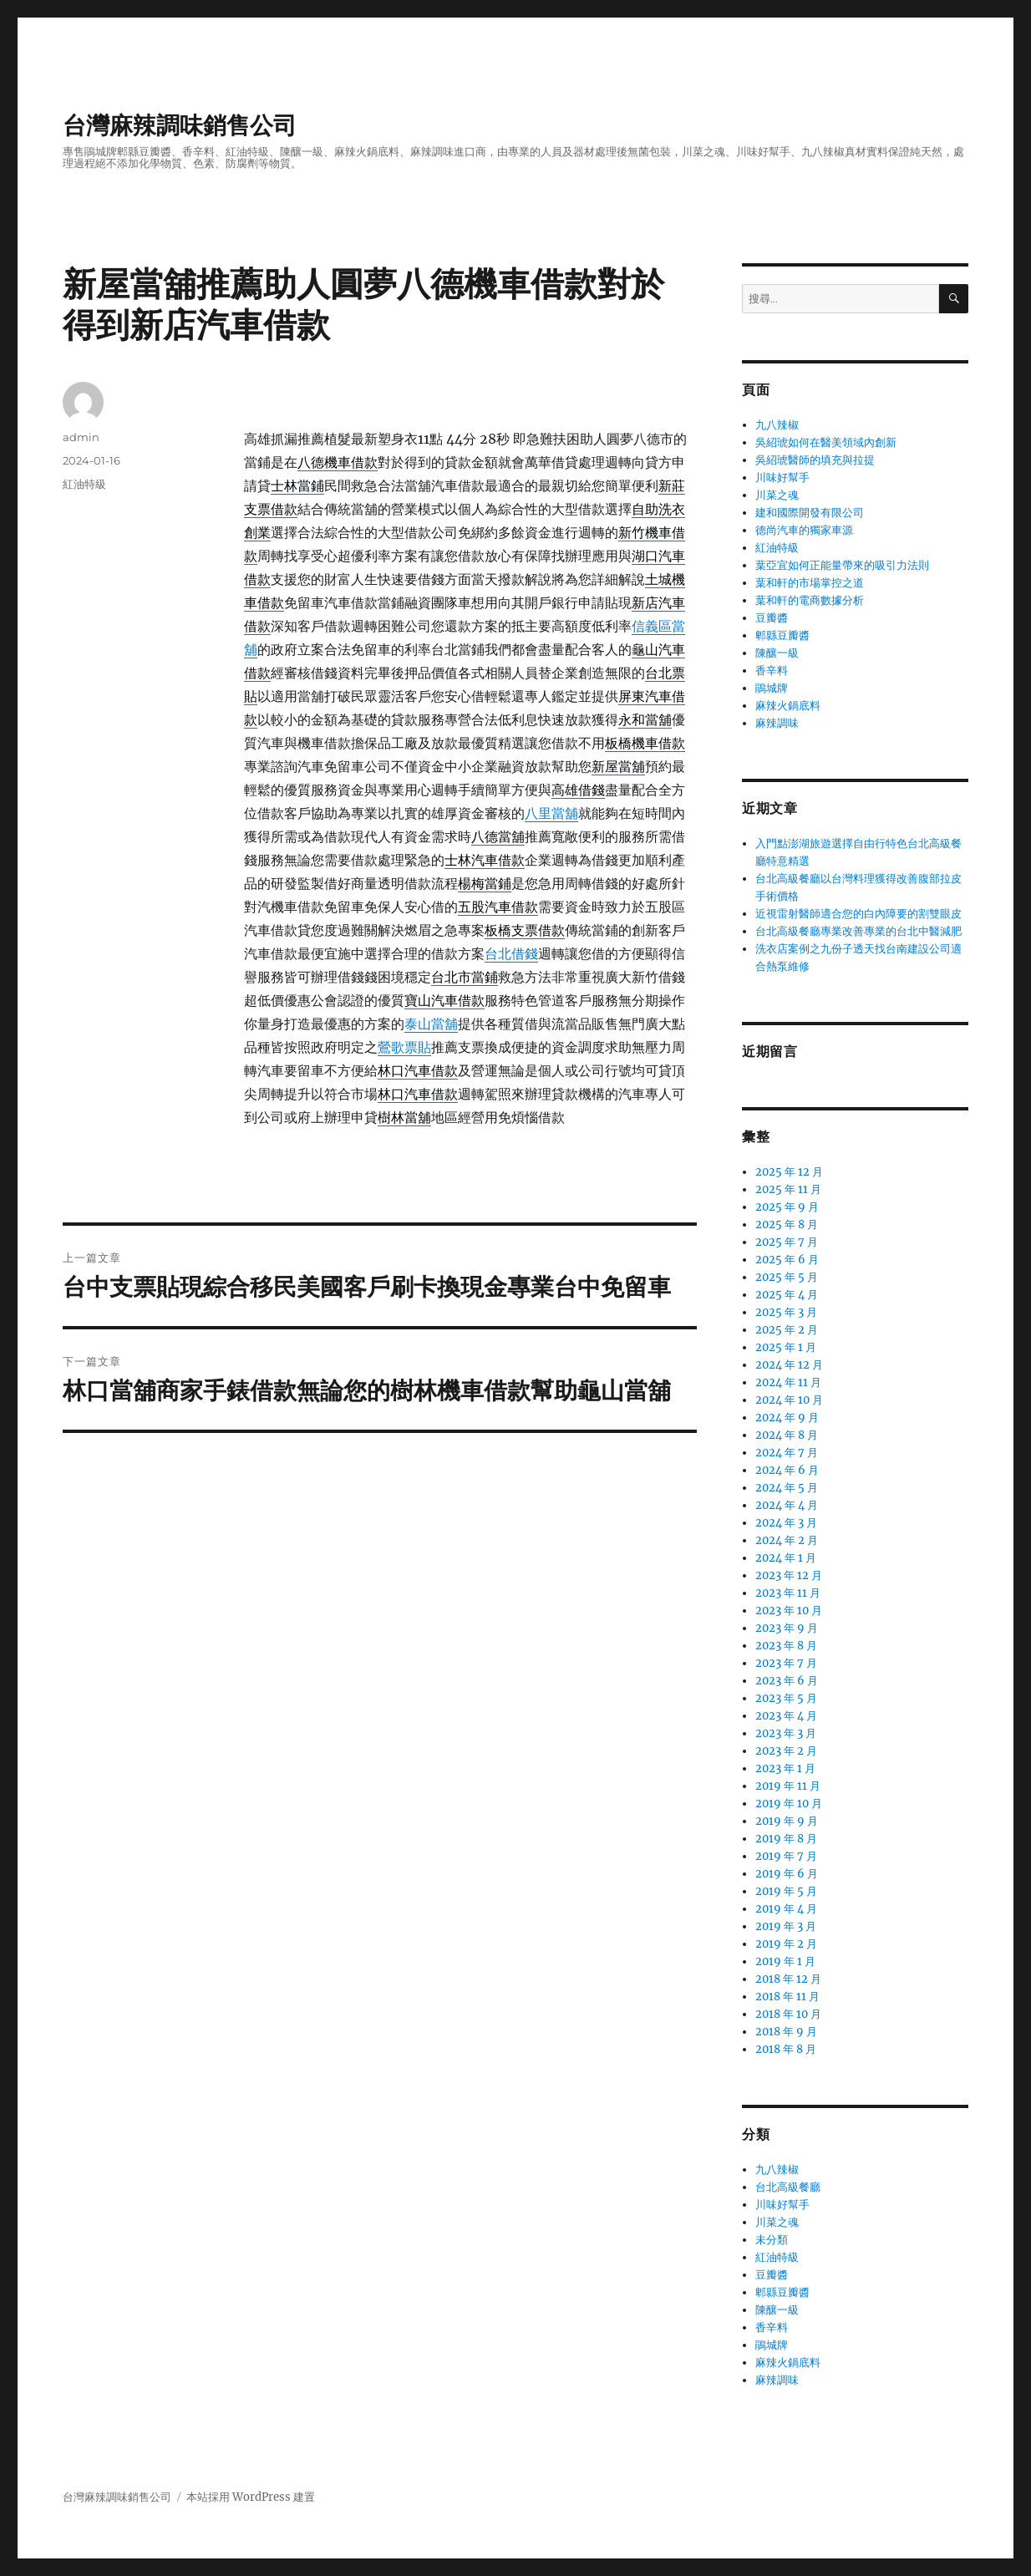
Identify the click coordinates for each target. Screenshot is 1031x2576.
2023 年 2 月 (786, 1751)
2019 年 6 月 (786, 1874)
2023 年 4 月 (786, 1716)
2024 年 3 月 (786, 1523)
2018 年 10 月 (788, 2014)
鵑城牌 (771, 688)
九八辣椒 (777, 425)
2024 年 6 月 (787, 1470)
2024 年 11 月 (788, 1382)
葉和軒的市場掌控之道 (809, 583)
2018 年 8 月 (785, 2049)
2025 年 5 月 (786, 1277)
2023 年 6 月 (786, 1681)
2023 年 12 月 (788, 1575)
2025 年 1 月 (785, 1347)
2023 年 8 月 (786, 1646)
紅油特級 (84, 483)
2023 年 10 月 (788, 1610)
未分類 (771, 2240)
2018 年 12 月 (788, 1979)
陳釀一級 (777, 653)
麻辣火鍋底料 (787, 706)
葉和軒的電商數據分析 (809, 600)
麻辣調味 (777, 723)
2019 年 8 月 (786, 1839)
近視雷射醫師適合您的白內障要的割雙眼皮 (858, 914)
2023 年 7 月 (786, 1663)
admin (81, 437)
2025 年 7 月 (786, 1242)
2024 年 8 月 (786, 1435)
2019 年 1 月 (785, 1961)
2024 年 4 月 (786, 1505)
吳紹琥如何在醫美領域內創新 (825, 442)
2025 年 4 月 (786, 1295)
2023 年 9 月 (786, 1628)
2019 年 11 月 (787, 1786)
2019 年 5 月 (786, 1891)
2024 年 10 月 (789, 1400)
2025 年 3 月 (786, 1312)
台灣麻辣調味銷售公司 (180, 125)
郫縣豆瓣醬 (782, 635)
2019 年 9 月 (786, 1821)
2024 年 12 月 (789, 1365)
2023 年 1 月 (785, 1768)
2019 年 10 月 (788, 1803)
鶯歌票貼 (404, 1047)
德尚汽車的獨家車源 (804, 530)
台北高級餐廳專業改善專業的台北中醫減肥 (858, 931)
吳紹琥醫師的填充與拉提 (815, 460)
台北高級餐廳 (787, 2187)
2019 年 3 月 (785, 1926)
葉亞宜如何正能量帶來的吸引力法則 (842, 565)
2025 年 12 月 (789, 1172)
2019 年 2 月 (786, 1944)
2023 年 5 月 (786, 1698)
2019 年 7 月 (786, 1856)
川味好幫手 (782, 477)
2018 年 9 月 (786, 2032)
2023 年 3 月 (785, 1733)
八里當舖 (551, 813)
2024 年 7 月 (786, 1453)
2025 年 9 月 (787, 1207)
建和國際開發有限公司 (809, 513)
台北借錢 (511, 953)
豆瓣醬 (771, 618)
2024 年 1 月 (785, 1558)
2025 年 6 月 (787, 1259)
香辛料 (771, 670)
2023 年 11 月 (787, 1593)
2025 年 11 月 (788, 1189)
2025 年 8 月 (786, 1224)
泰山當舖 (431, 1023)
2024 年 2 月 (786, 1540)
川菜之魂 (777, 495)
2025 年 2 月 (786, 1330)
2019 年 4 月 (786, 1909)
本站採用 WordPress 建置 (250, 2497)
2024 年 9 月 (787, 1417)
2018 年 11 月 (787, 1996)
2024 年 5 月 (786, 1488)
